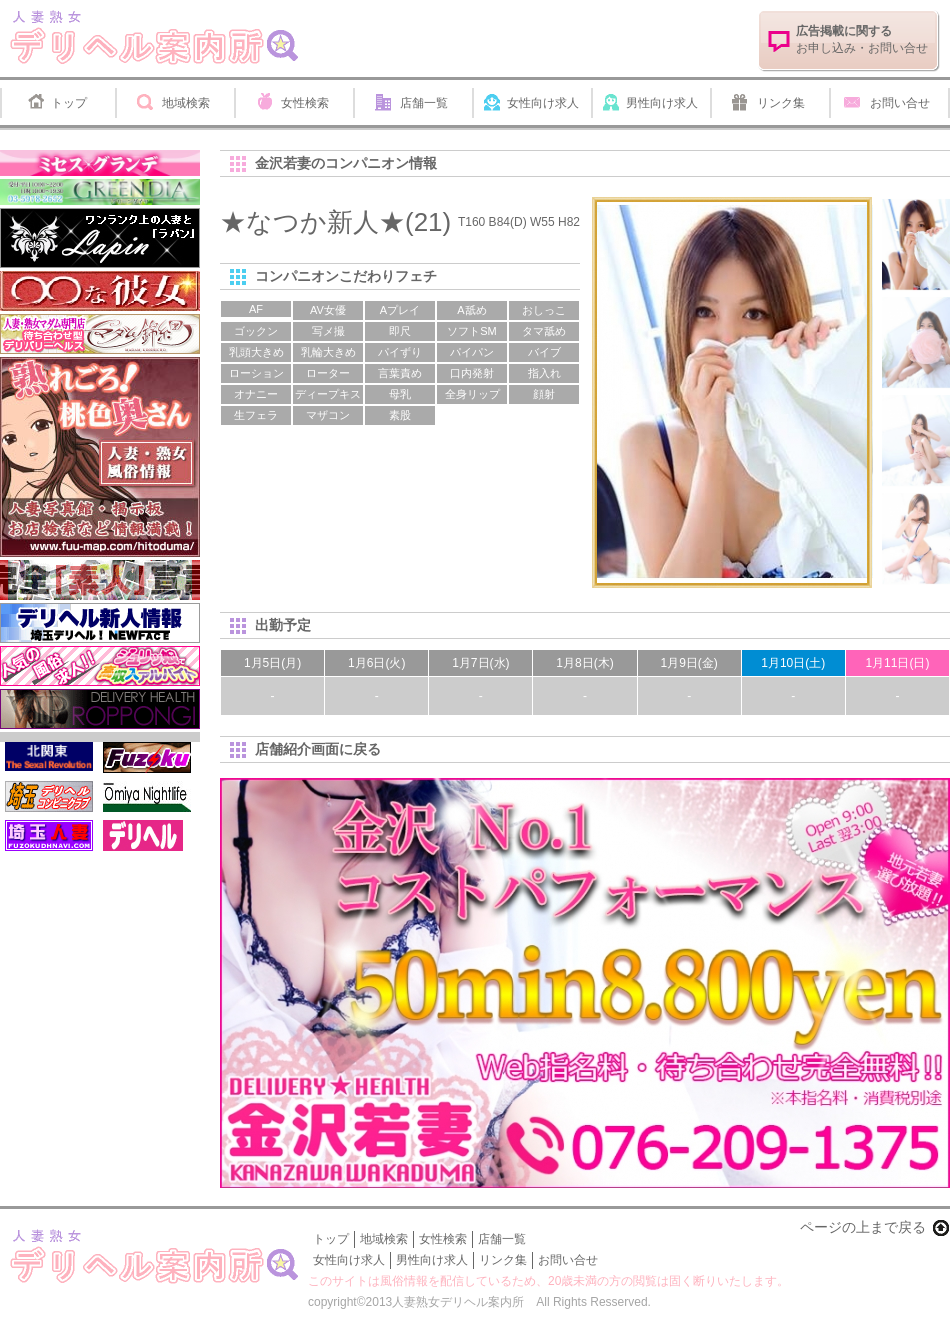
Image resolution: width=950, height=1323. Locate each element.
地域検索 (186, 103)
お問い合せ (900, 103)
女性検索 (305, 103)
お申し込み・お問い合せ (862, 39)
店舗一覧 (424, 103)
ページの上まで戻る (863, 1227)
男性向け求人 (662, 103)
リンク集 (781, 103)
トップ (69, 103)
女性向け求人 (543, 103)
